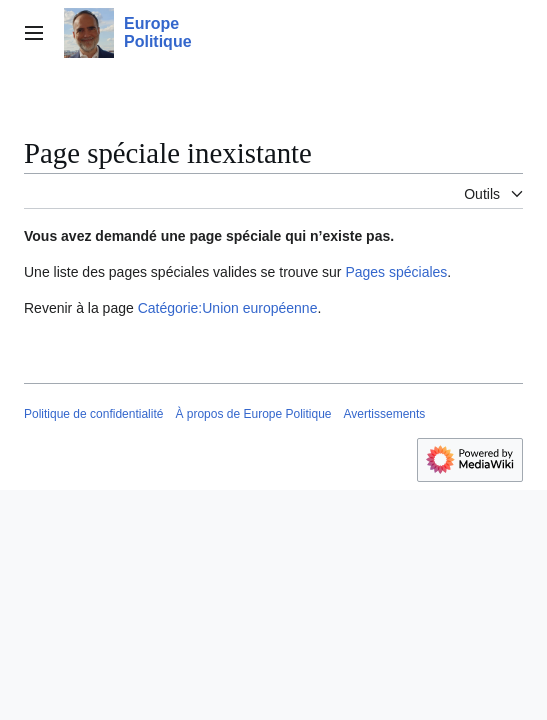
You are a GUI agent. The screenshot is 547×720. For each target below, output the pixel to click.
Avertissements (385, 414)
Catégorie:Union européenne (228, 308)
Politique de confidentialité (93, 414)
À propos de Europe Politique (253, 414)
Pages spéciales (396, 272)
